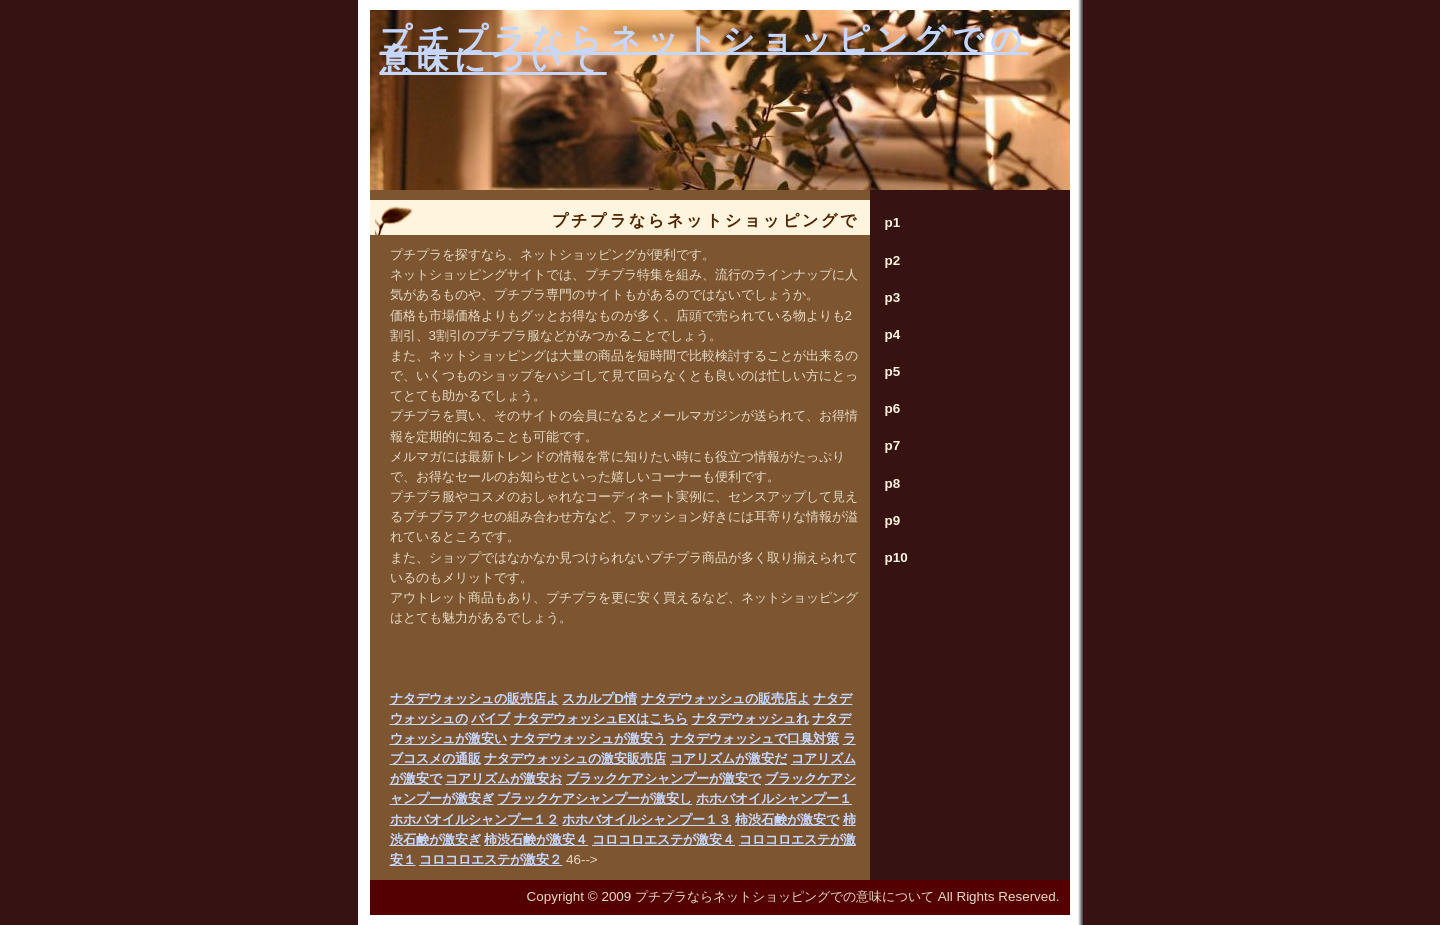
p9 (893, 520)
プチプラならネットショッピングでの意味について (704, 49)
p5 (893, 371)
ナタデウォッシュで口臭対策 (754, 738)
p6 (893, 408)
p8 (893, 483)
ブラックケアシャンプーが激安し (594, 798)
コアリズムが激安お (503, 778)
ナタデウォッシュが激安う (588, 738)
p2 (893, 260)
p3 (893, 297)
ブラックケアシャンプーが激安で (663, 778)
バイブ (490, 718)
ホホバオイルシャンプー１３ (646, 819)
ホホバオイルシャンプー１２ (474, 819)
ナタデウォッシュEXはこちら (601, 718)
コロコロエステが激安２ (490, 859)
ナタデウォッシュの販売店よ (474, 698)
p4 (893, 334)
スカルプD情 (599, 698)
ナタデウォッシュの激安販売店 (575, 758)
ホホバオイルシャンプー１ (774, 798)
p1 (893, 222)
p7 (893, 445)
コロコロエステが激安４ (663, 839)
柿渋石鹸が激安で (787, 819)
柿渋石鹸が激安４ (536, 839)
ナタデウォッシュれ (750, 718)
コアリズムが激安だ (728, 758)
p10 (896, 557)
